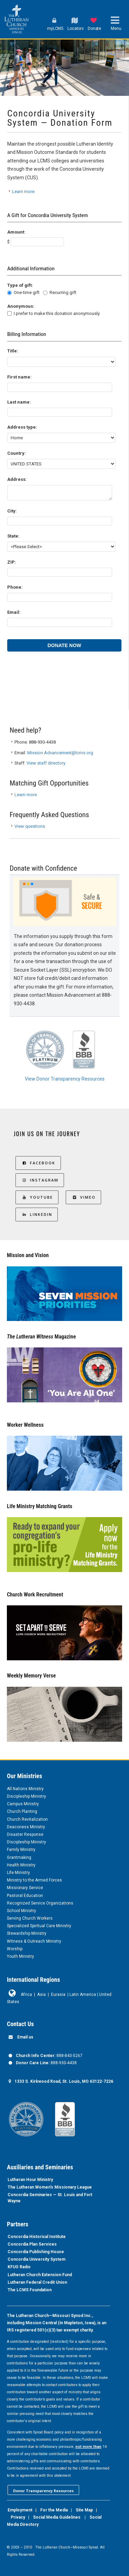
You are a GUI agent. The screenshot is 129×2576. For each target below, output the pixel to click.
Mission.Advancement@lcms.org (60, 752)
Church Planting (22, 1811)
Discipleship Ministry (26, 1796)
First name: (19, 377)
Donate (94, 28)
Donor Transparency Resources (43, 2490)
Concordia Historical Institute (37, 2236)
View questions (29, 826)
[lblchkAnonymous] (9, 313)
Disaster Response (25, 1834)
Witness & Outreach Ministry (34, 1941)
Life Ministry (18, 1872)
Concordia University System (36, 2259)
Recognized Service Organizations (40, 1903)
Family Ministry (21, 1849)
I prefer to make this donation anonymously (57, 313)
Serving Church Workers (30, 1918)
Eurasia (58, 1994)
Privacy (18, 2517)
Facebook (38, 1162)
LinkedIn (36, 1214)
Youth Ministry (20, 1956)
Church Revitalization (27, 1819)
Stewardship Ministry (26, 1933)
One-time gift (27, 292)
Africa (26, 1994)
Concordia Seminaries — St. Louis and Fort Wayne (50, 2197)
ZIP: (11, 562)
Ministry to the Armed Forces (34, 1880)
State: (13, 536)
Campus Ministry (23, 1803)
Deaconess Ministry (26, 1826)
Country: (16, 453)
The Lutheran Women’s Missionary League (50, 2187)
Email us (25, 2037)
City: (12, 510)
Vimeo (83, 1197)
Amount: (16, 232)
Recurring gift (63, 292)
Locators (75, 28)
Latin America (82, 1994)
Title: (12, 350)
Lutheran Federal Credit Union (37, 2282)
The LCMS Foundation (30, 2289)
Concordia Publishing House (36, 2251)
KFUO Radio (19, 2266)
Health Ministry (21, 1865)
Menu (116, 28)
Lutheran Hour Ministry (30, 2179)
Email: (14, 612)
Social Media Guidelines (56, 2517)
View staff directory (45, 763)
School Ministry (21, 1910)
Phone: (15, 587)
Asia (41, 1994)
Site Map (84, 2510)
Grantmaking (19, 1857)
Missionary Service (25, 1887)
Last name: (19, 402)
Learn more (23, 191)
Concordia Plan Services (32, 2244)
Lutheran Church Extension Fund (40, 2274)
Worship (14, 1948)
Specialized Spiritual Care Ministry (39, 1925)
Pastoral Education (25, 1895)
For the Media (54, 2510)
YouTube (37, 1197)
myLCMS (55, 28)
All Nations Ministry (25, 1788)
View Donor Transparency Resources (65, 1079)
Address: (17, 479)
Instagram (39, 1180)
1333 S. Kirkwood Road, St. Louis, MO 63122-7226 (63, 2081)
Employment (20, 2510)
